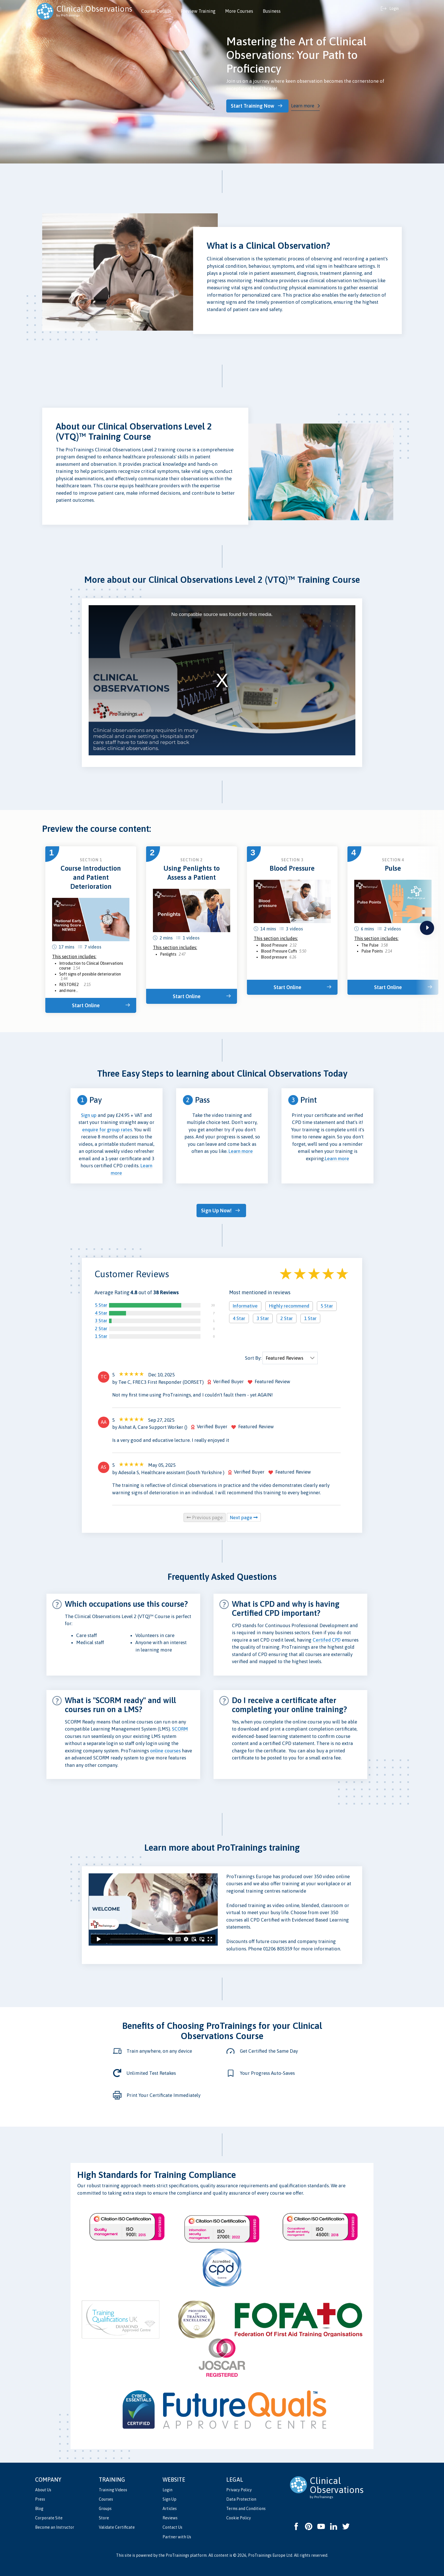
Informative (245, 1304)
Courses (106, 2497)
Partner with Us (177, 2534)
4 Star (101, 1310)
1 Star (101, 1334)
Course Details (156, 11)
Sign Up (169, 2497)
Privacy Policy (239, 2487)
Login (167, 2487)
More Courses (239, 11)
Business (272, 11)
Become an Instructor (54, 2525)
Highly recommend (289, 1304)
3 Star (101, 1318)
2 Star (101, 1326)
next (427, 926)
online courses (165, 1748)
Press (40, 2497)
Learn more (307, 105)
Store (104, 2515)
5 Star (101, 1303)
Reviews (170, 2515)
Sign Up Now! (218, 1209)
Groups (105, 2506)
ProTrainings (177, 2553)
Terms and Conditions (246, 2506)
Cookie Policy (238, 2515)
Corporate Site (49, 2515)
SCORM (180, 1726)
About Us (43, 2487)
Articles (170, 2506)
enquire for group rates (107, 1128)
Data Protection (241, 2497)
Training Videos (113, 2487)
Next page (244, 1515)
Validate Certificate (117, 2525)
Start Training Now (256, 106)
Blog (39, 2506)
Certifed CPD (327, 1637)
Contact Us (172, 2525)
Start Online (88, 1004)
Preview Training (198, 11)
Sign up (89, 1114)
